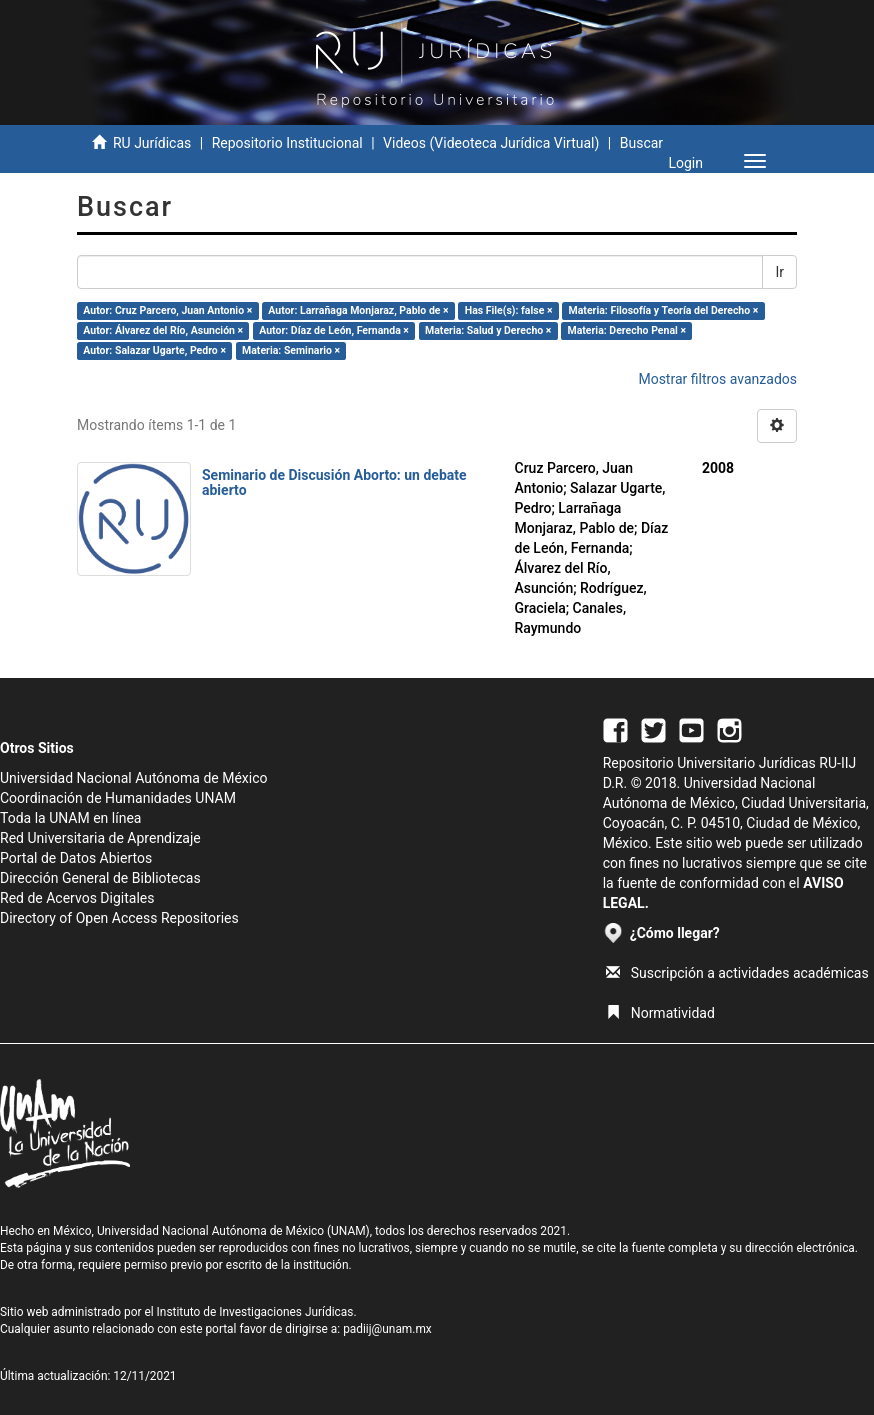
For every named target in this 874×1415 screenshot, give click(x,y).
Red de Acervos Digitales (77, 898)
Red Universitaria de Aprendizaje (100, 838)
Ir (779, 272)
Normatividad (660, 1013)
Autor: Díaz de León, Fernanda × (334, 330)
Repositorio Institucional (287, 143)
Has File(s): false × (509, 310)
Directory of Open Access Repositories (119, 918)
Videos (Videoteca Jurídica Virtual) (491, 143)
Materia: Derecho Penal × (626, 330)
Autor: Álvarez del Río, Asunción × (163, 330)
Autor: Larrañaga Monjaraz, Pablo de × (358, 310)
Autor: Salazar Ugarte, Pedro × (154, 350)
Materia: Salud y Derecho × (488, 330)
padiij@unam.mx (387, 1329)
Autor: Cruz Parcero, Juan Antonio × (167, 310)
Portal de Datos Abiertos (76, 858)
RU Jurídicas (152, 143)
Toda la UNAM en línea (70, 818)
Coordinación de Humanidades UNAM (118, 798)
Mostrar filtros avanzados (717, 379)
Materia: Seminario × (291, 350)
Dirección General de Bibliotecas (100, 878)
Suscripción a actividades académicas (737, 973)
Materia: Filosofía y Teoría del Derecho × (664, 310)
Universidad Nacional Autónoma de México (134, 778)
